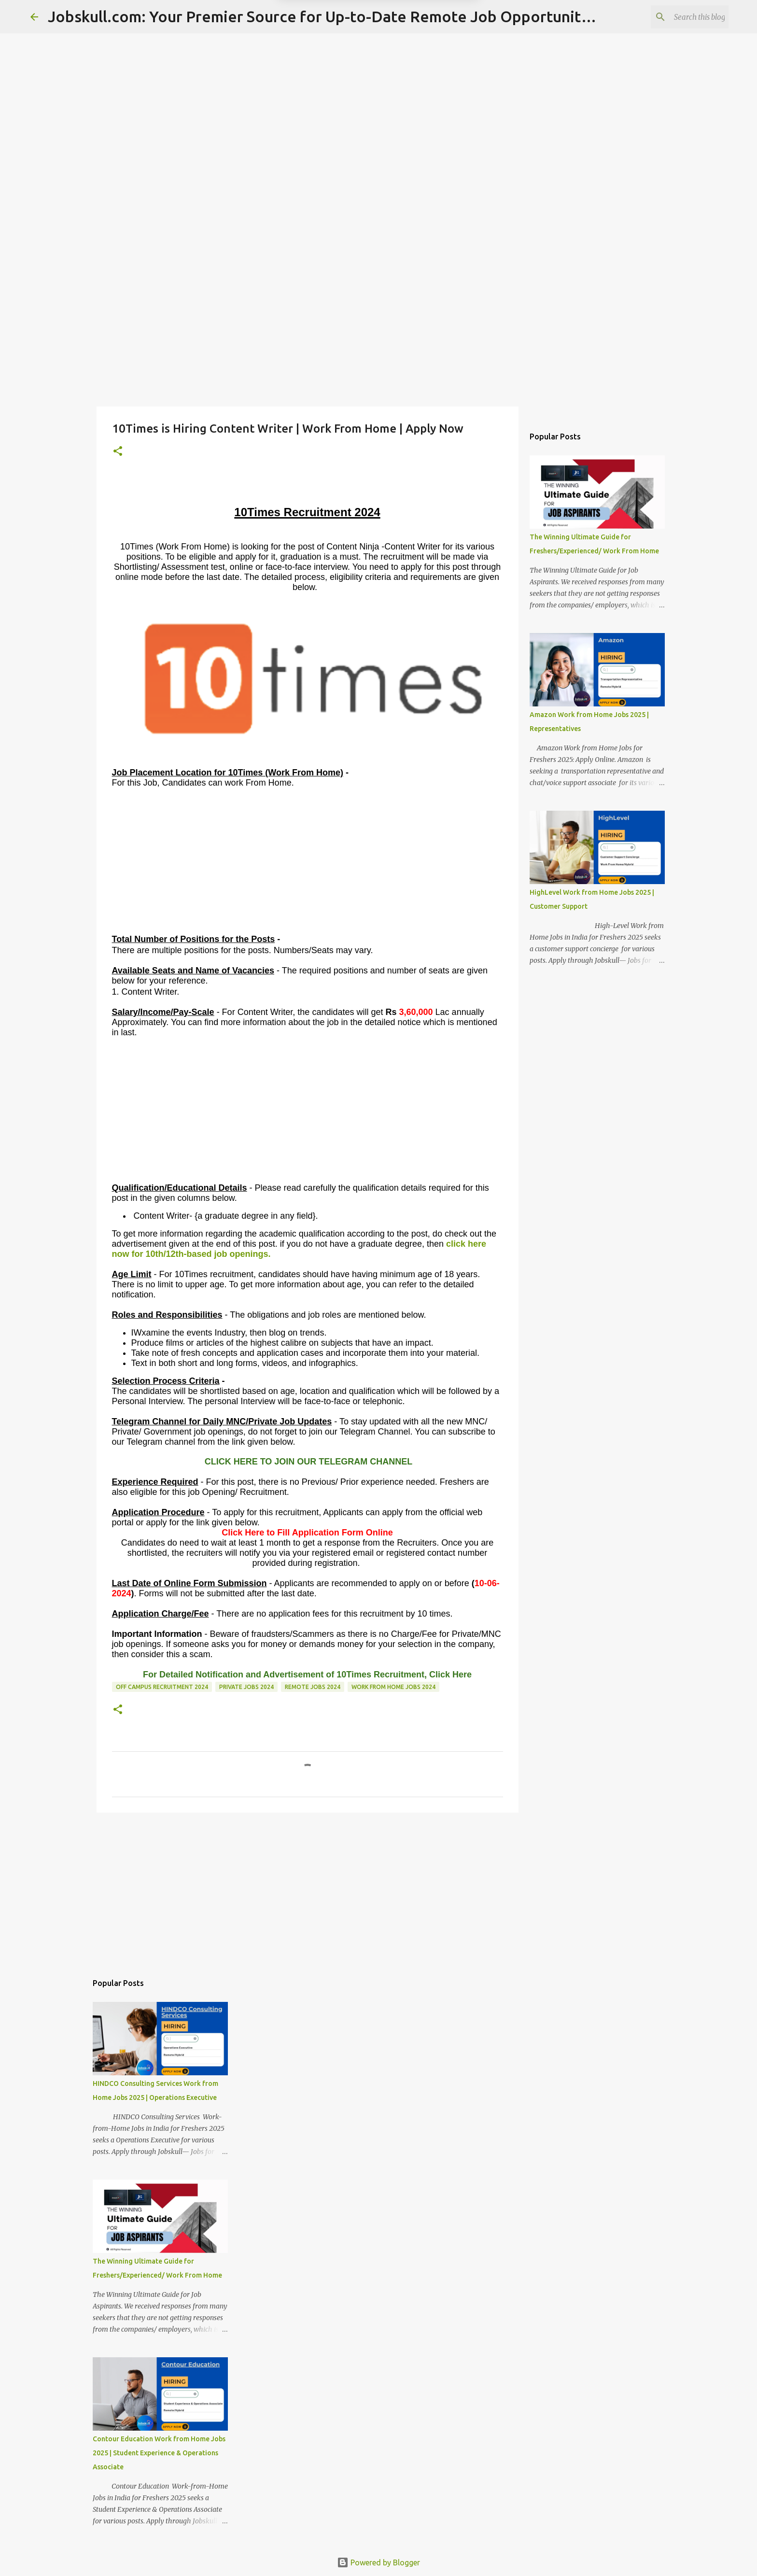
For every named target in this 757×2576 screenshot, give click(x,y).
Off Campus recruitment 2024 (162, 1687)
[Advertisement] (378, 330)
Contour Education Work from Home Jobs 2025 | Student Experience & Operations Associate (159, 2453)
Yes (428, 53)
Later (331, 53)
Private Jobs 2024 (246, 1687)
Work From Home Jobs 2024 (393, 1687)
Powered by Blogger (378, 2562)
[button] (118, 451)
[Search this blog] (678, 16)
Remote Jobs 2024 (312, 1687)
